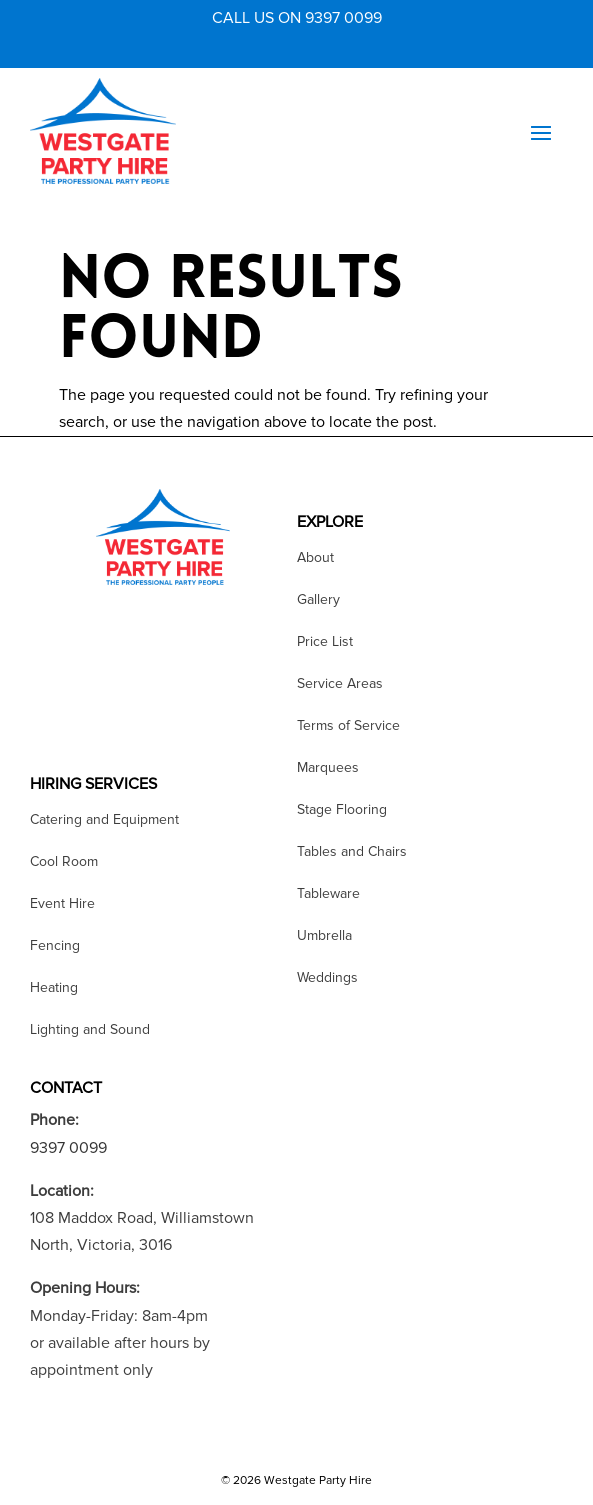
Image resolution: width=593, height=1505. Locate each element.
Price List (325, 642)
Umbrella (324, 936)
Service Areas (340, 684)
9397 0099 (68, 1148)
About (315, 558)
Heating (54, 988)
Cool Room (64, 862)
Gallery (318, 600)
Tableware (328, 894)
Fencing (55, 946)
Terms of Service (348, 726)
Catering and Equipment (104, 820)
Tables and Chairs (352, 852)
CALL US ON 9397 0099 (297, 18)
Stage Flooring (342, 810)
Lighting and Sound (90, 1030)
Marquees (328, 768)
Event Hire (62, 904)
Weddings (327, 978)
